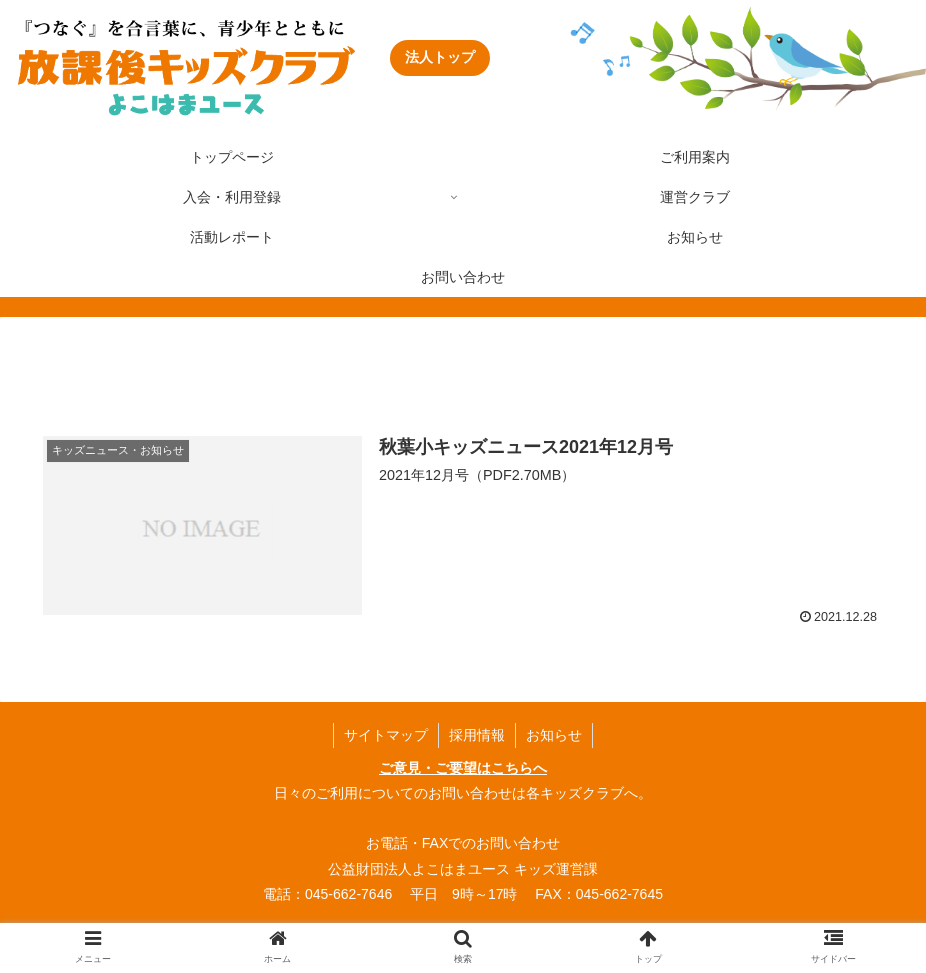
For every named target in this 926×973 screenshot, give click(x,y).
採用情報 (477, 735)
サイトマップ (386, 735)
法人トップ (440, 57)
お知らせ (554, 735)
